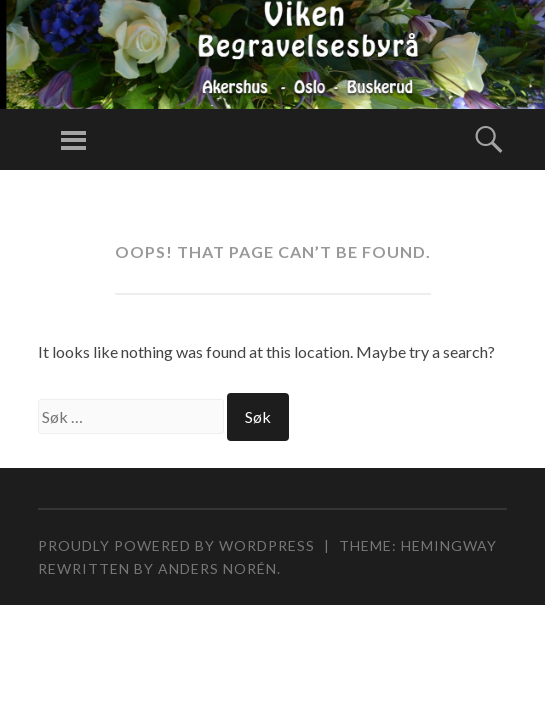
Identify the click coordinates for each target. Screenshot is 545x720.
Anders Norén (217, 568)
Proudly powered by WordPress (176, 545)
